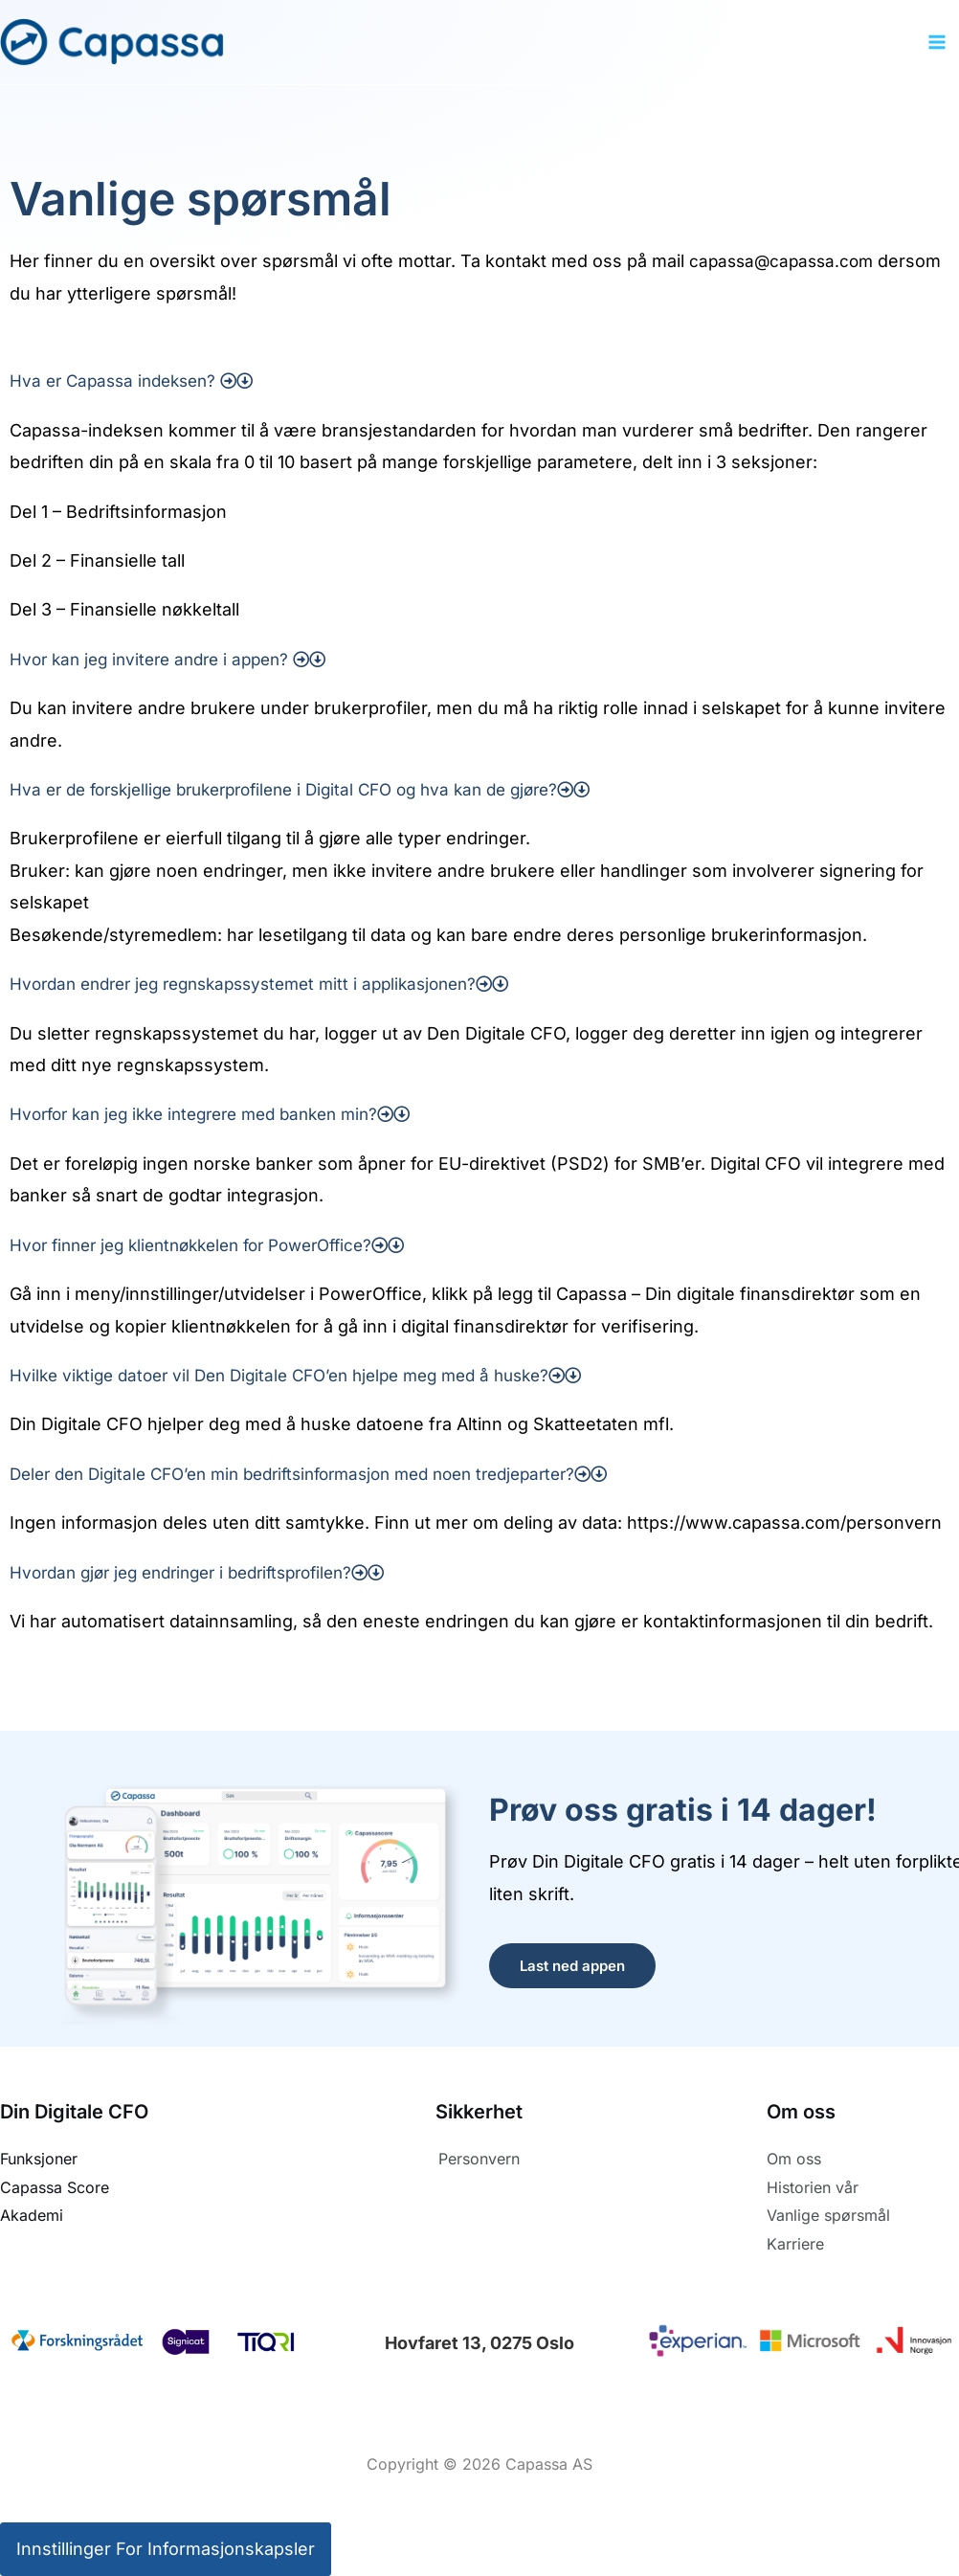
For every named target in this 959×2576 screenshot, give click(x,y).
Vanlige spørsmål (828, 2215)
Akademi (31, 2215)
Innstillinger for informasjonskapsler (165, 2549)
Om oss (794, 2158)
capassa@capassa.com (785, 261)
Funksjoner (39, 2158)
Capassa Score (54, 2187)
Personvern (479, 2158)
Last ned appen (572, 1966)
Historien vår (813, 2187)
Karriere (795, 2243)
